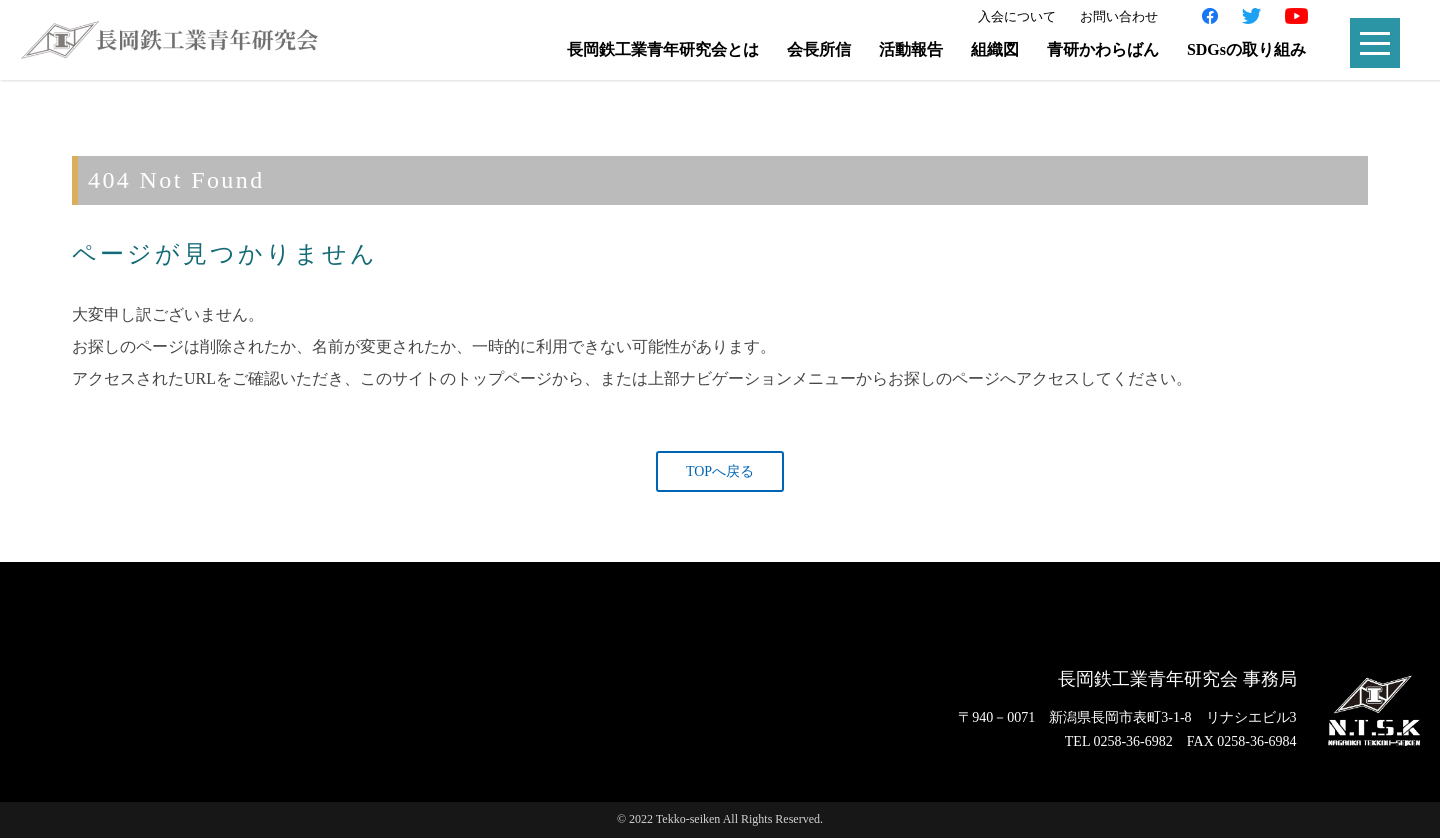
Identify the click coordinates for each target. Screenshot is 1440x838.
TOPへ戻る (720, 471)
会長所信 (819, 49)
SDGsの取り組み (1246, 49)
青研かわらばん (1103, 49)
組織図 (995, 49)
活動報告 (911, 49)
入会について (1017, 16)
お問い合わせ (1119, 16)
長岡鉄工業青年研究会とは (663, 49)
